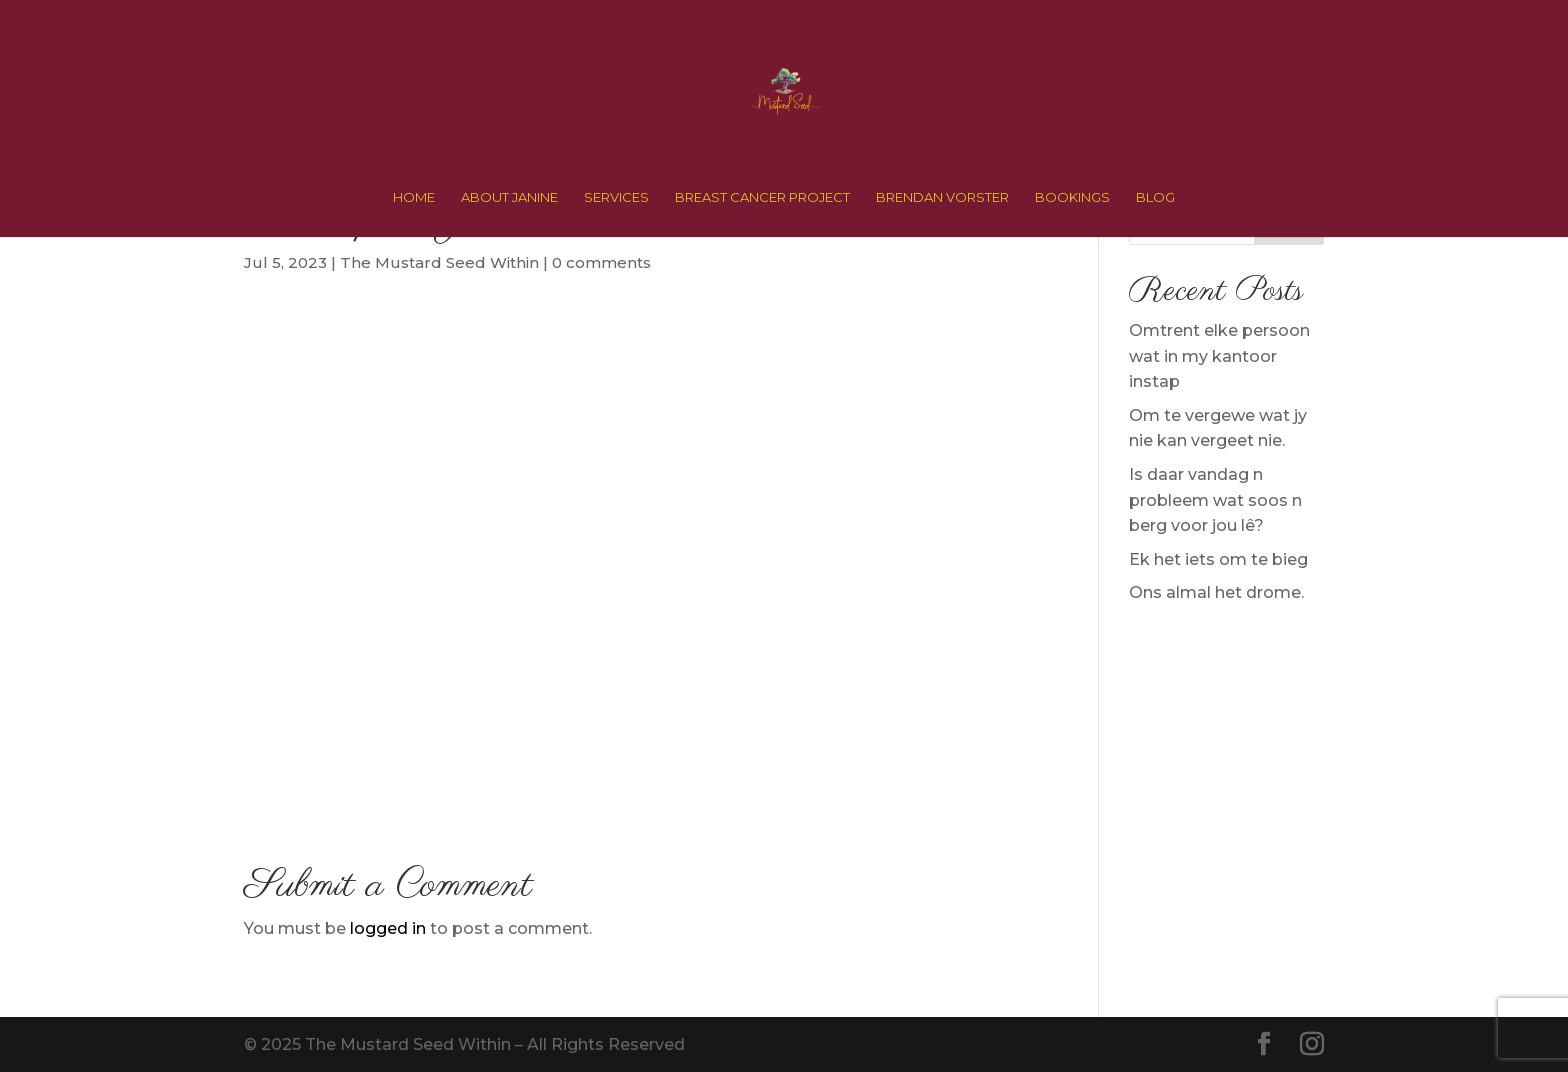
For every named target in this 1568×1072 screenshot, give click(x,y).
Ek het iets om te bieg (1218, 559)
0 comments (601, 262)
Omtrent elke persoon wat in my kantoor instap (1219, 356)
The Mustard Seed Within (439, 262)
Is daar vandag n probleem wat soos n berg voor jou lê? (1215, 500)
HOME (414, 197)
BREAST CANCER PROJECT (762, 197)
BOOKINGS (1072, 197)
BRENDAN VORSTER (942, 197)
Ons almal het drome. (1216, 592)
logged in (388, 928)
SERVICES (616, 197)
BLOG (1155, 197)
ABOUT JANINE (509, 197)
